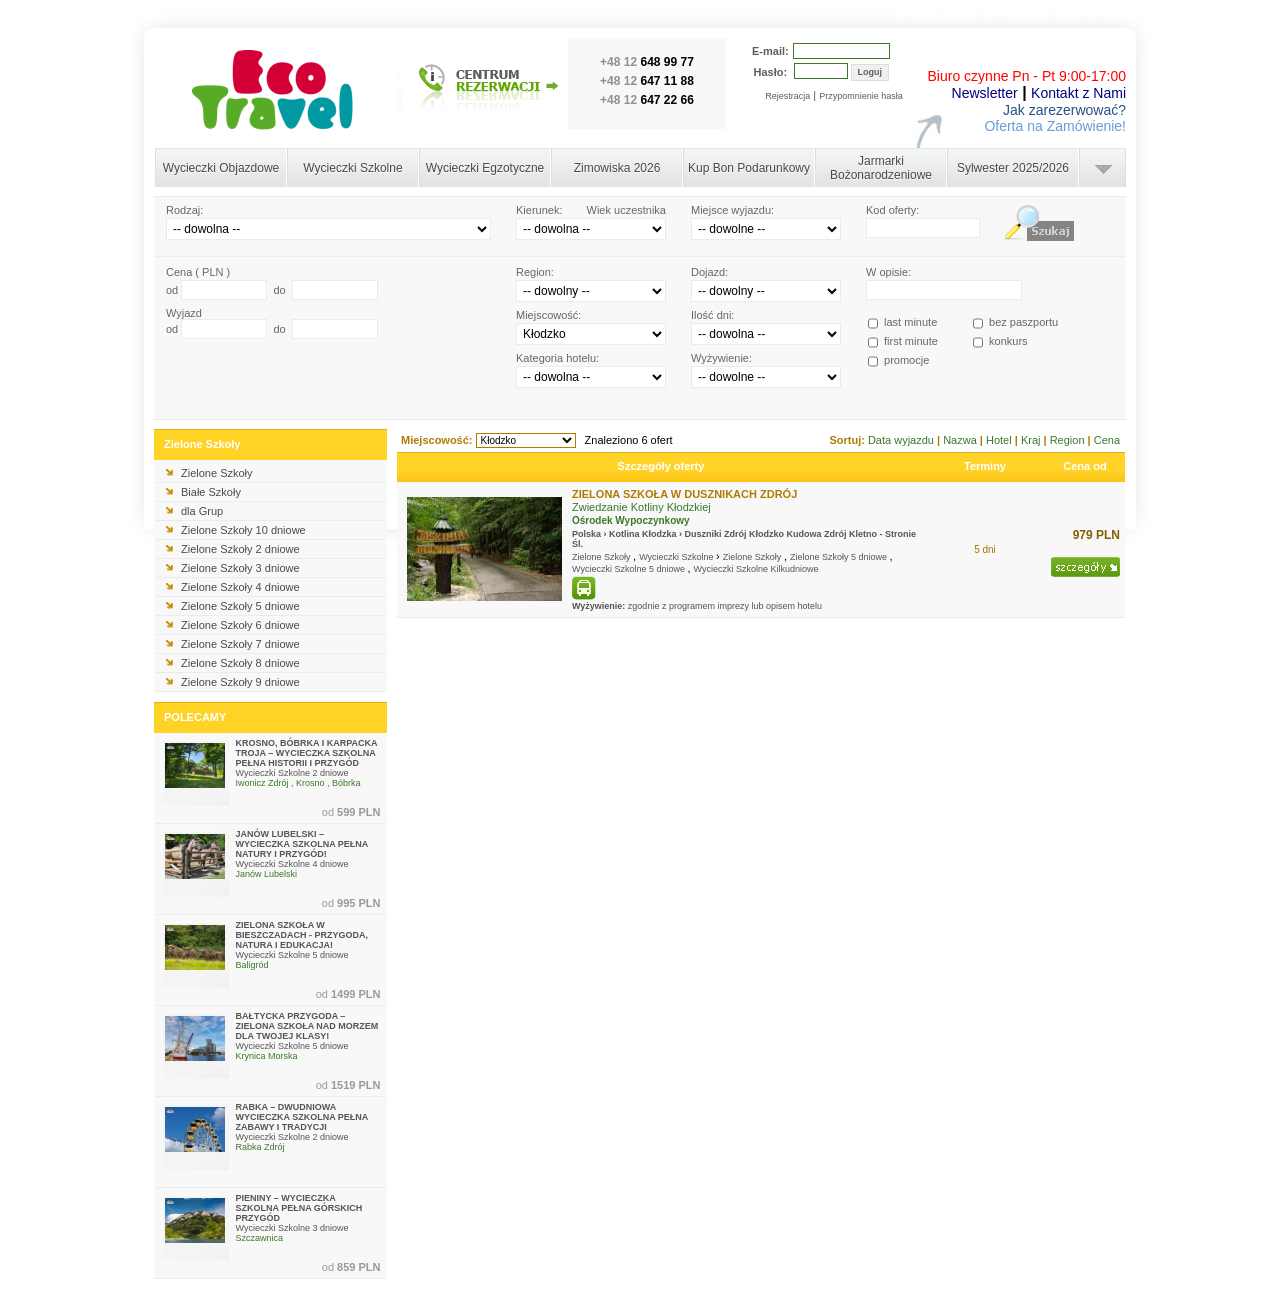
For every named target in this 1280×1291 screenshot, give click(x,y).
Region (1069, 440)
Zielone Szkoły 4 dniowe (240, 587)
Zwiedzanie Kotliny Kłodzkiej (641, 507)
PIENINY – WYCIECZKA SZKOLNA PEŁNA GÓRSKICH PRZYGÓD (299, 1208)
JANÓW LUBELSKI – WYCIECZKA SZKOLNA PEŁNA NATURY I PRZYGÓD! (302, 844)
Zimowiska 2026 (617, 168)
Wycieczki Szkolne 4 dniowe (292, 864)
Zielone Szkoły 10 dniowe (243, 530)
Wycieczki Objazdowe (221, 168)
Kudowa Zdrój (817, 534)
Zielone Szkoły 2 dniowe (240, 549)
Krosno (310, 783)
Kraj (1032, 440)
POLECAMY (195, 717)
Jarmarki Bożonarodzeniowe (881, 168)
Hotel (1000, 440)
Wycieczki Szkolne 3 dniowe (292, 1228)
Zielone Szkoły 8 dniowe (240, 663)
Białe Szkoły (211, 492)
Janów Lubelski (267, 874)
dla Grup (202, 511)
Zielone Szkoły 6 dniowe (240, 625)
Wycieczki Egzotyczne (485, 168)
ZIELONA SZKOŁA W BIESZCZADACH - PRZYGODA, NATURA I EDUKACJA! (302, 935)
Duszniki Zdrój (716, 534)
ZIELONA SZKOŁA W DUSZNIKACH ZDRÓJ (684, 494)
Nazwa (961, 440)
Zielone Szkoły (217, 473)
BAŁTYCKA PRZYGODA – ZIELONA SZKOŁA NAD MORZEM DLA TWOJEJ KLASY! (307, 1026)
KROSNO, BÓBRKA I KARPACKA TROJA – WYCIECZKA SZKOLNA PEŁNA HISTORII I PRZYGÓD (307, 753)
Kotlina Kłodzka (643, 534)
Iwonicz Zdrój (262, 783)
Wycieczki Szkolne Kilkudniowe (756, 569)
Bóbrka (346, 783)
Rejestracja (787, 96)
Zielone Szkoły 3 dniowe (240, 568)
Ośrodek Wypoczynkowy (631, 520)
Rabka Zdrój (260, 1147)
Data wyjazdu (902, 440)
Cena (1107, 440)
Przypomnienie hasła (861, 96)
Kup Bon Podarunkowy (749, 168)
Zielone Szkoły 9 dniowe (240, 682)
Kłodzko (766, 534)
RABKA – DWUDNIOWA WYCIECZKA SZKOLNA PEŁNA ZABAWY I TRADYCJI (302, 1117)
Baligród (252, 965)
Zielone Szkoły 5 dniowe (240, 606)
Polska (586, 534)
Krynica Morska (267, 1056)
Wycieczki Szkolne (352, 168)
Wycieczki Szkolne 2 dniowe (292, 773)
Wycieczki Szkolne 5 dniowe (292, 955)
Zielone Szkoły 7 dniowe (240, 644)
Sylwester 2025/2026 (1013, 168)
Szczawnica (260, 1238)
